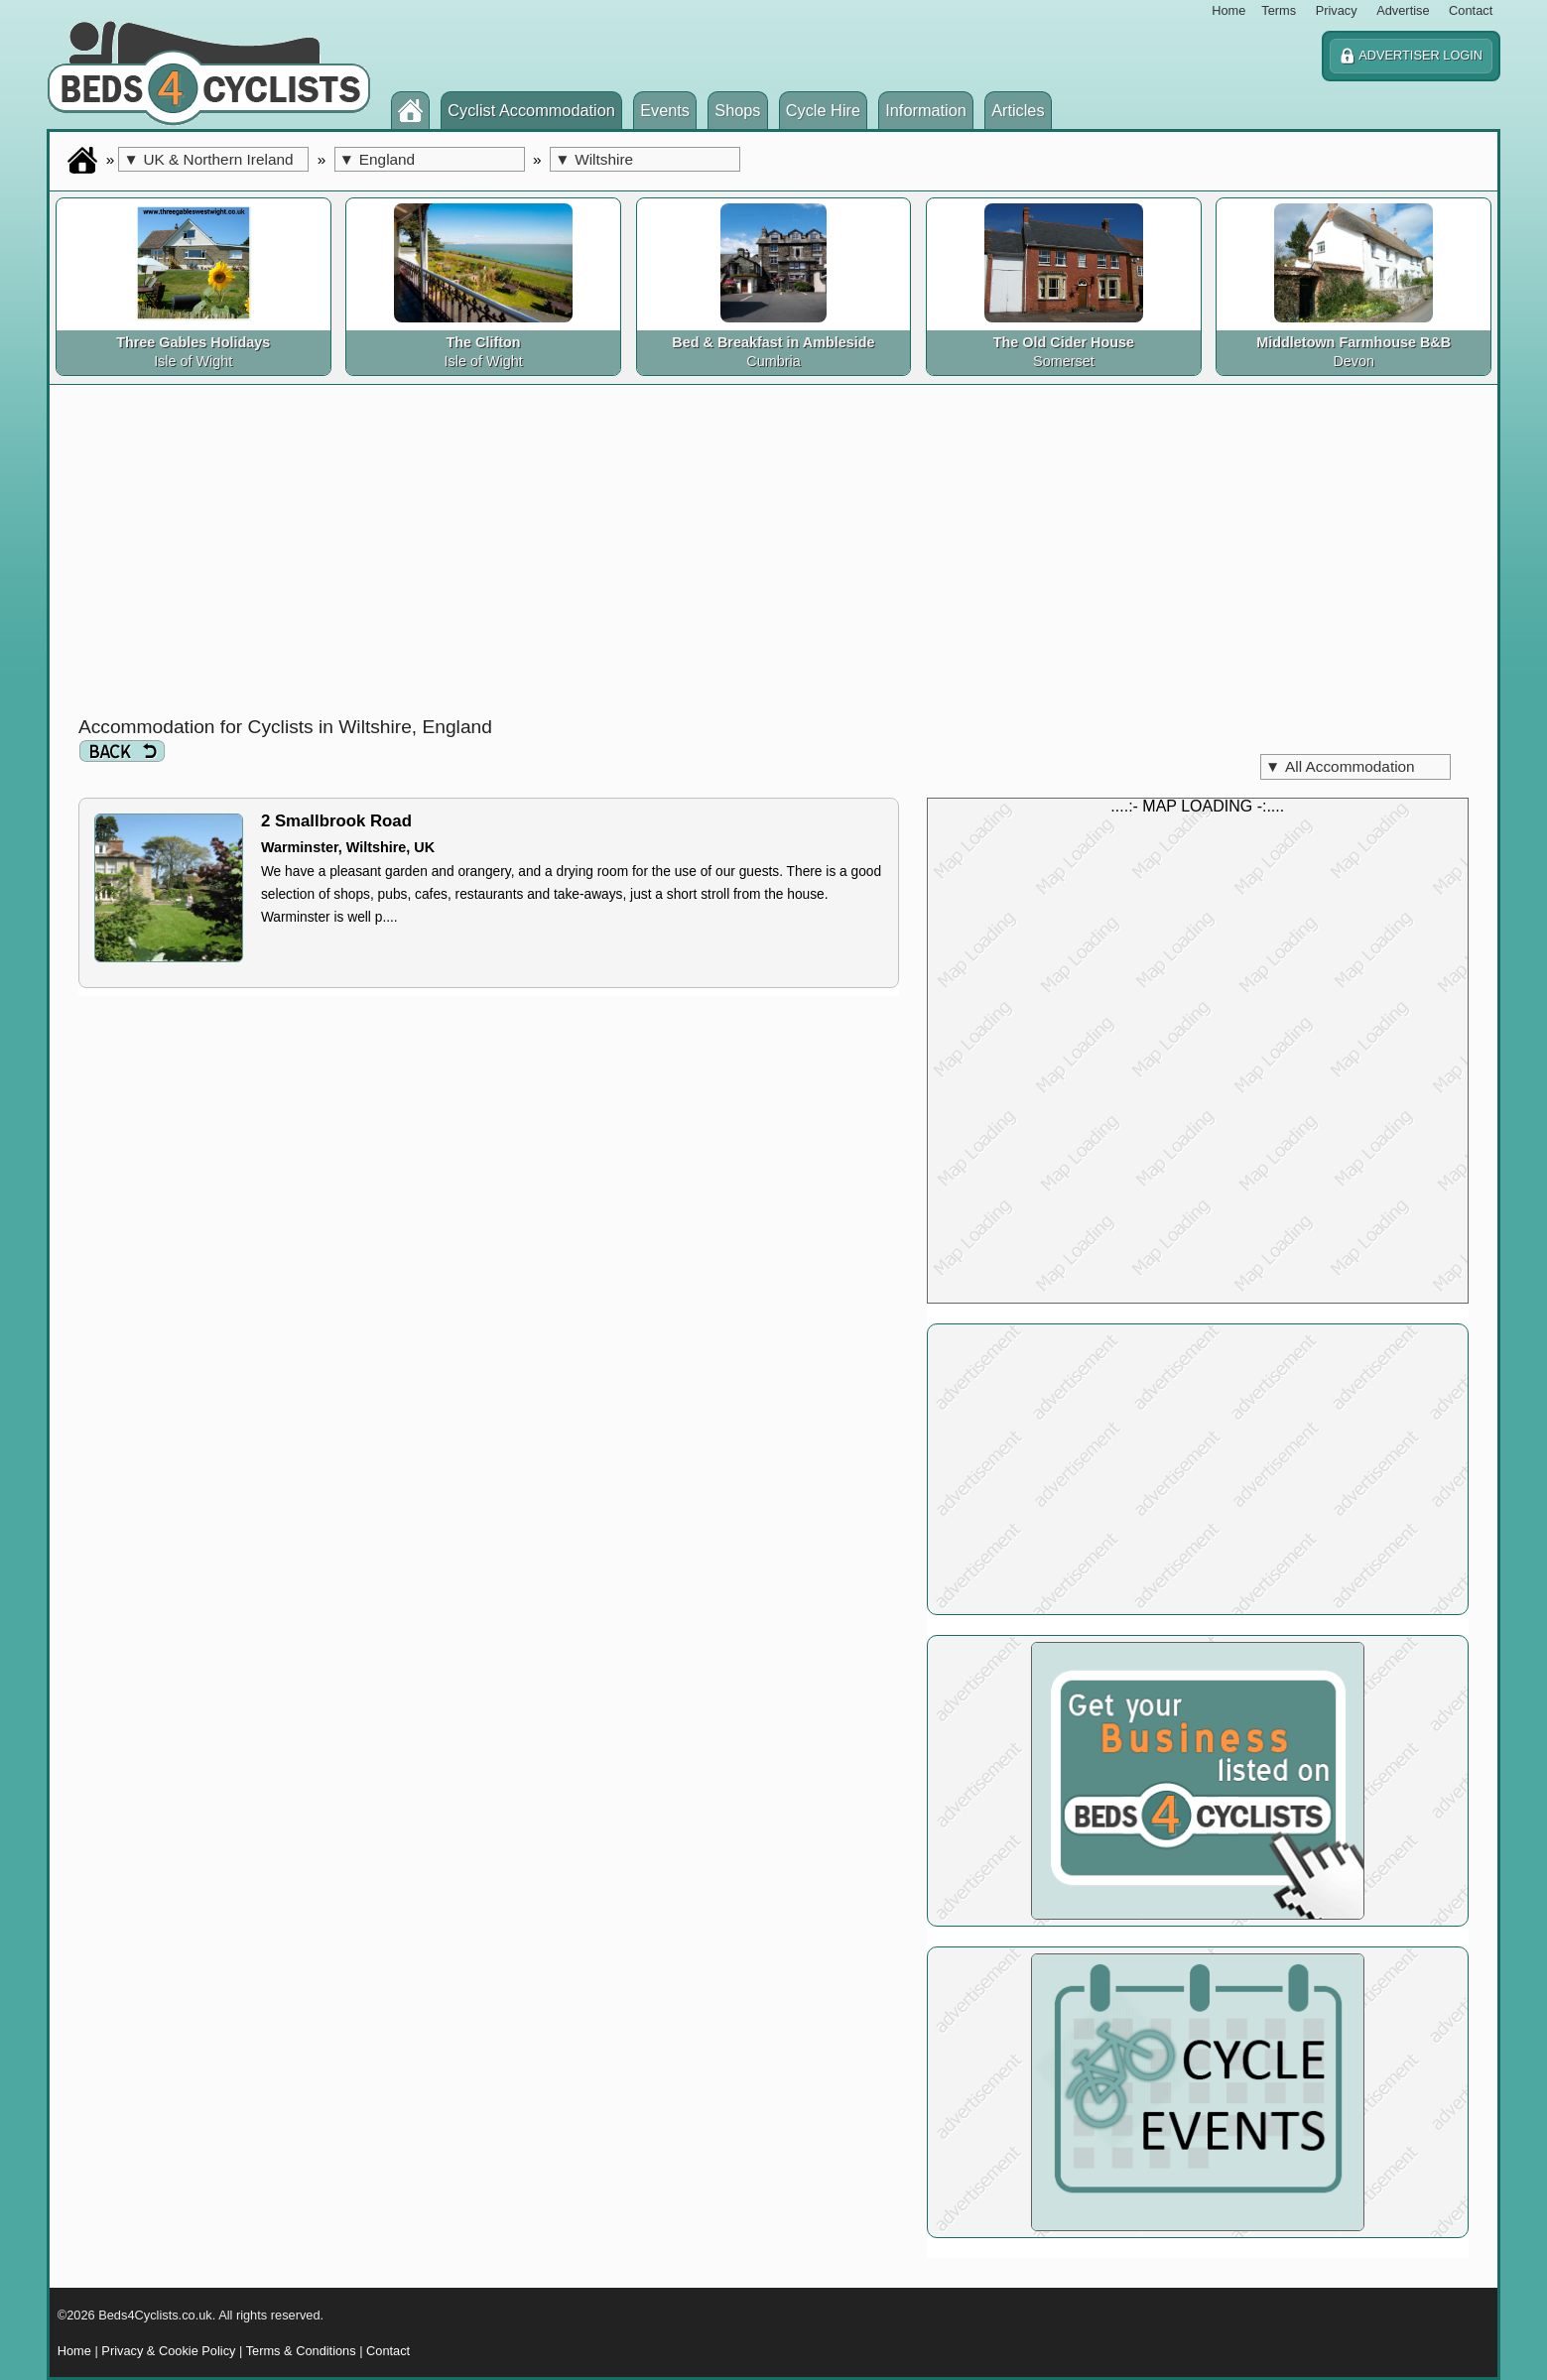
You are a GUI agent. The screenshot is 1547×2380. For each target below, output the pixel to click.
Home (1228, 10)
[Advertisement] (773, 555)
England (377, 159)
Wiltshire (594, 159)
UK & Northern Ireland (208, 159)
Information (926, 110)
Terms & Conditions (301, 2350)
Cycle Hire (823, 110)
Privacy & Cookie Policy (168, 2350)
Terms (1278, 10)
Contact (1470, 10)
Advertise (1402, 10)
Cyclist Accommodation (531, 110)
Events (665, 110)
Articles (1017, 110)
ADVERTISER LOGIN (1411, 56)
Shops (737, 110)
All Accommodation (1340, 766)
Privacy (1336, 10)
